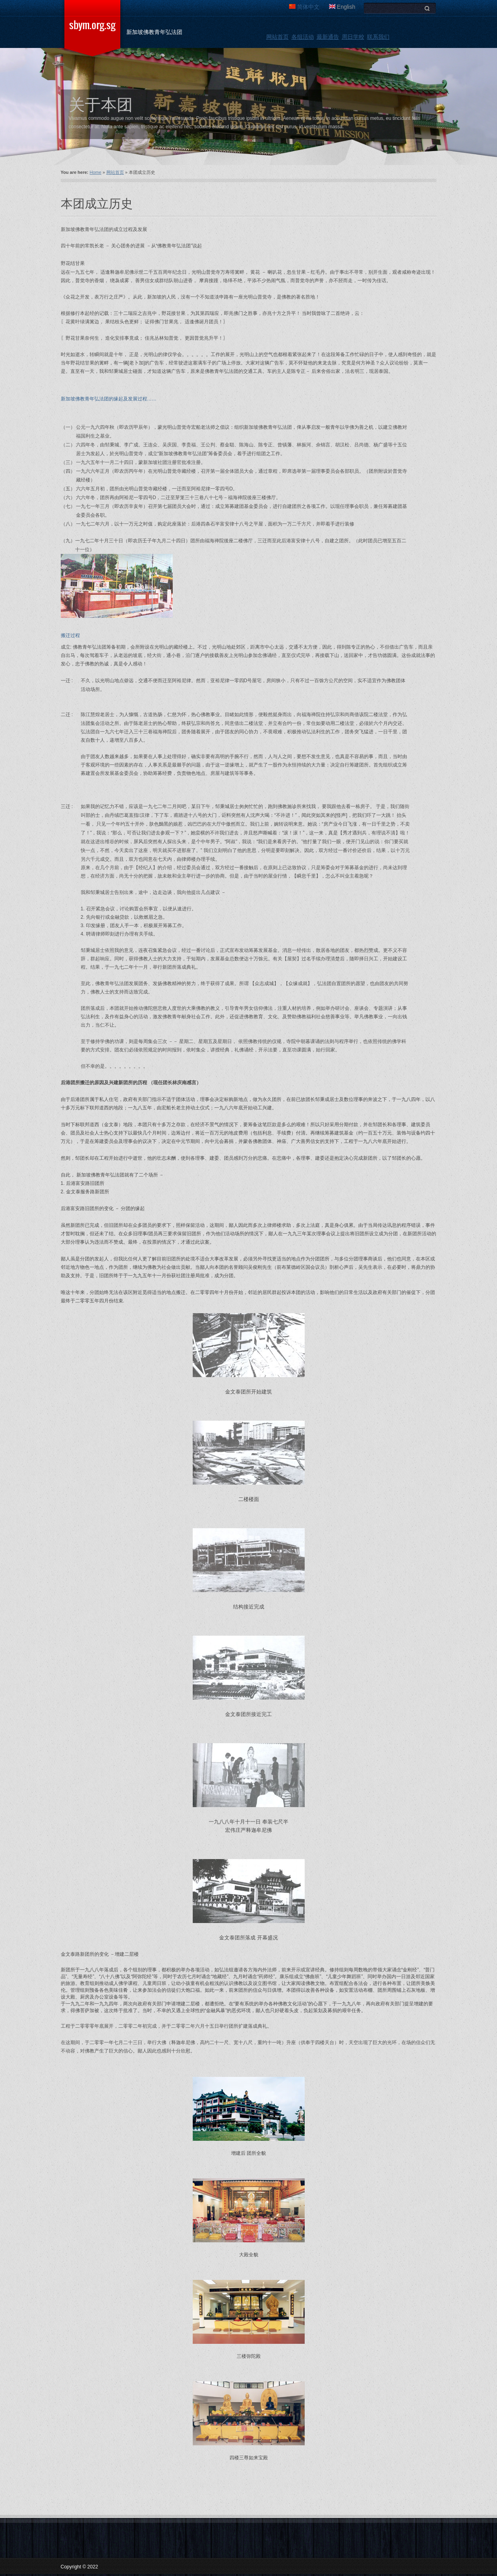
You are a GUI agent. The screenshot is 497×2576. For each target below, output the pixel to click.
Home (95, 172)
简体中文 (304, 7)
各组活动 (302, 37)
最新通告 (328, 37)
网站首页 (277, 37)
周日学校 (353, 37)
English (342, 7)
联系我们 (378, 37)
